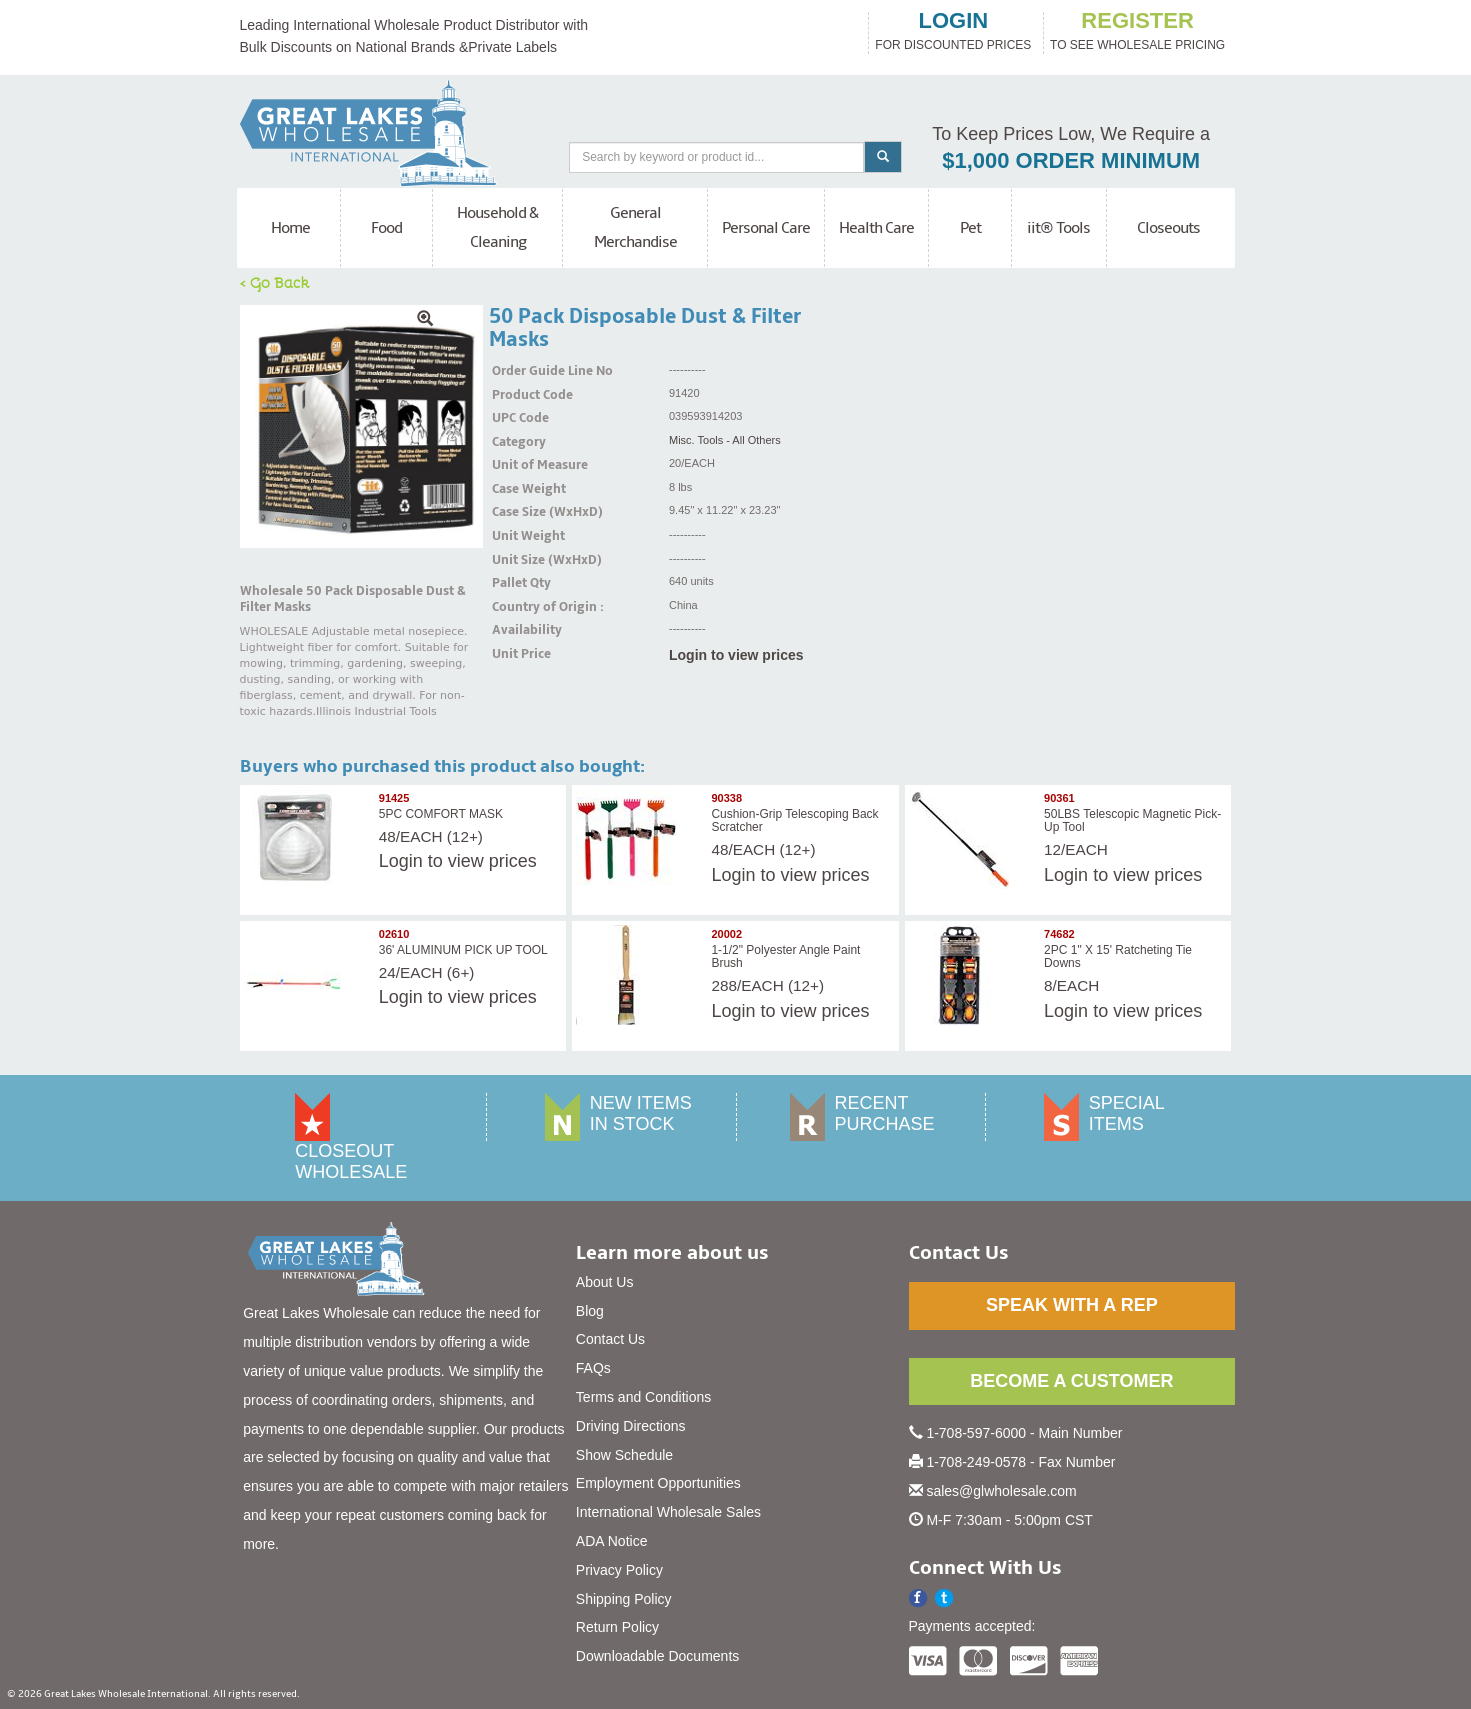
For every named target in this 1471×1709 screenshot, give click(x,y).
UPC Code (517, 418)
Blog (590, 1311)
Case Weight (517, 489)
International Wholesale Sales (668, 1512)
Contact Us (610, 1339)
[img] (362, 427)
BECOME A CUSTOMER (1071, 1381)
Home (290, 228)
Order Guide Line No (517, 371)
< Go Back (275, 282)
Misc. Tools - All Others (725, 440)
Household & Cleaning (497, 227)
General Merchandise (635, 227)
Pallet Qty (517, 583)
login (954, 21)
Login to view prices (736, 655)
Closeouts (1168, 228)
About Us (605, 1282)
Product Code (517, 395)
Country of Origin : (517, 607)
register (1137, 21)
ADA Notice (612, 1541)
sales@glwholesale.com (1001, 1491)
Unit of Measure (517, 465)
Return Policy (617, 1627)
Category (517, 442)
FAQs (593, 1368)
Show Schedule (624, 1455)
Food (386, 228)
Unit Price (517, 654)
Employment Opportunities (658, 1483)
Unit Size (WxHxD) (517, 560)
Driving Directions (631, 1426)
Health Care (876, 228)
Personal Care (766, 228)
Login (401, 861)
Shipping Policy (624, 1599)
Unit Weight (517, 536)
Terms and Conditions (643, 1397)
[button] (944, 1598)
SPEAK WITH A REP (1072, 1305)
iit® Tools (1058, 228)
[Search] (716, 157)
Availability (517, 630)
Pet (970, 228)
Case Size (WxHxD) (517, 512)
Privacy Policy (619, 1570)
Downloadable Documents (657, 1656)
